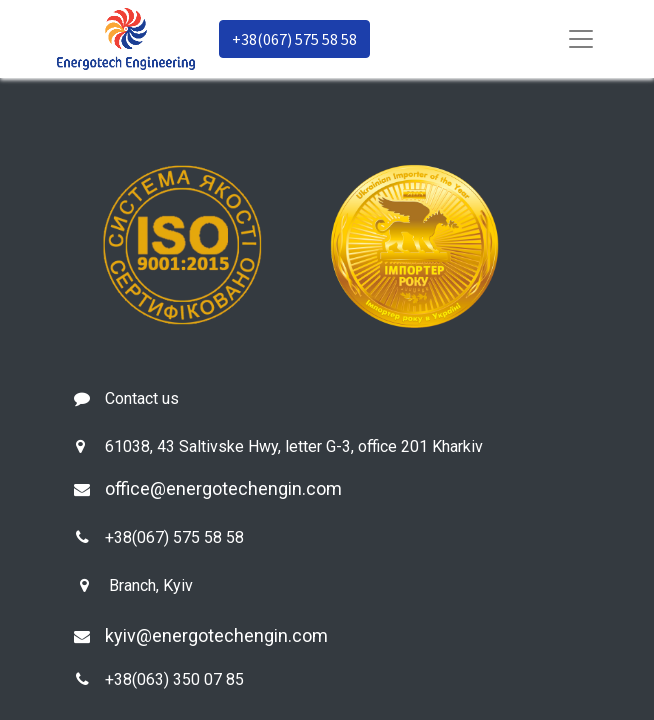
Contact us (142, 398)
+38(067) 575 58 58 (294, 39)
